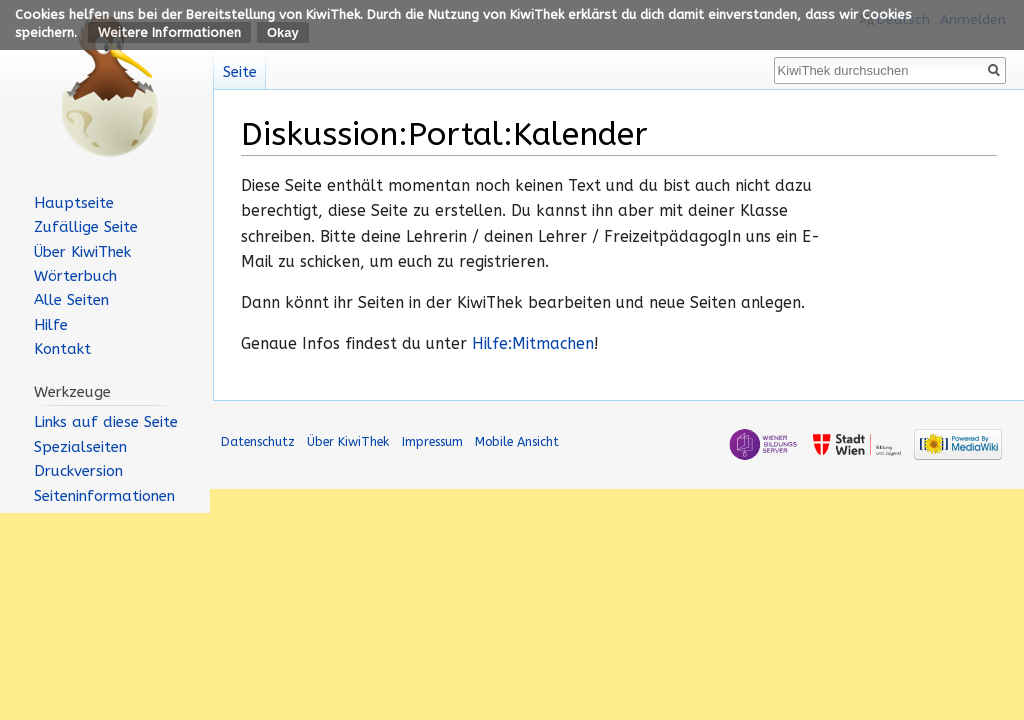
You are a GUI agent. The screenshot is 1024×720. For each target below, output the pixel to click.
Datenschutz (258, 441)
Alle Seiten (71, 300)
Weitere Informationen (169, 32)
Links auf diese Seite (106, 422)
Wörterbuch (75, 276)
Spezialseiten (80, 447)
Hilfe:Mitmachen (533, 344)
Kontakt (62, 349)
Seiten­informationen (104, 496)
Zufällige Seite (86, 227)
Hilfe (51, 325)
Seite (240, 72)
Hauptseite (74, 203)
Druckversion (78, 471)
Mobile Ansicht (517, 441)
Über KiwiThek (82, 252)
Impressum (432, 441)
